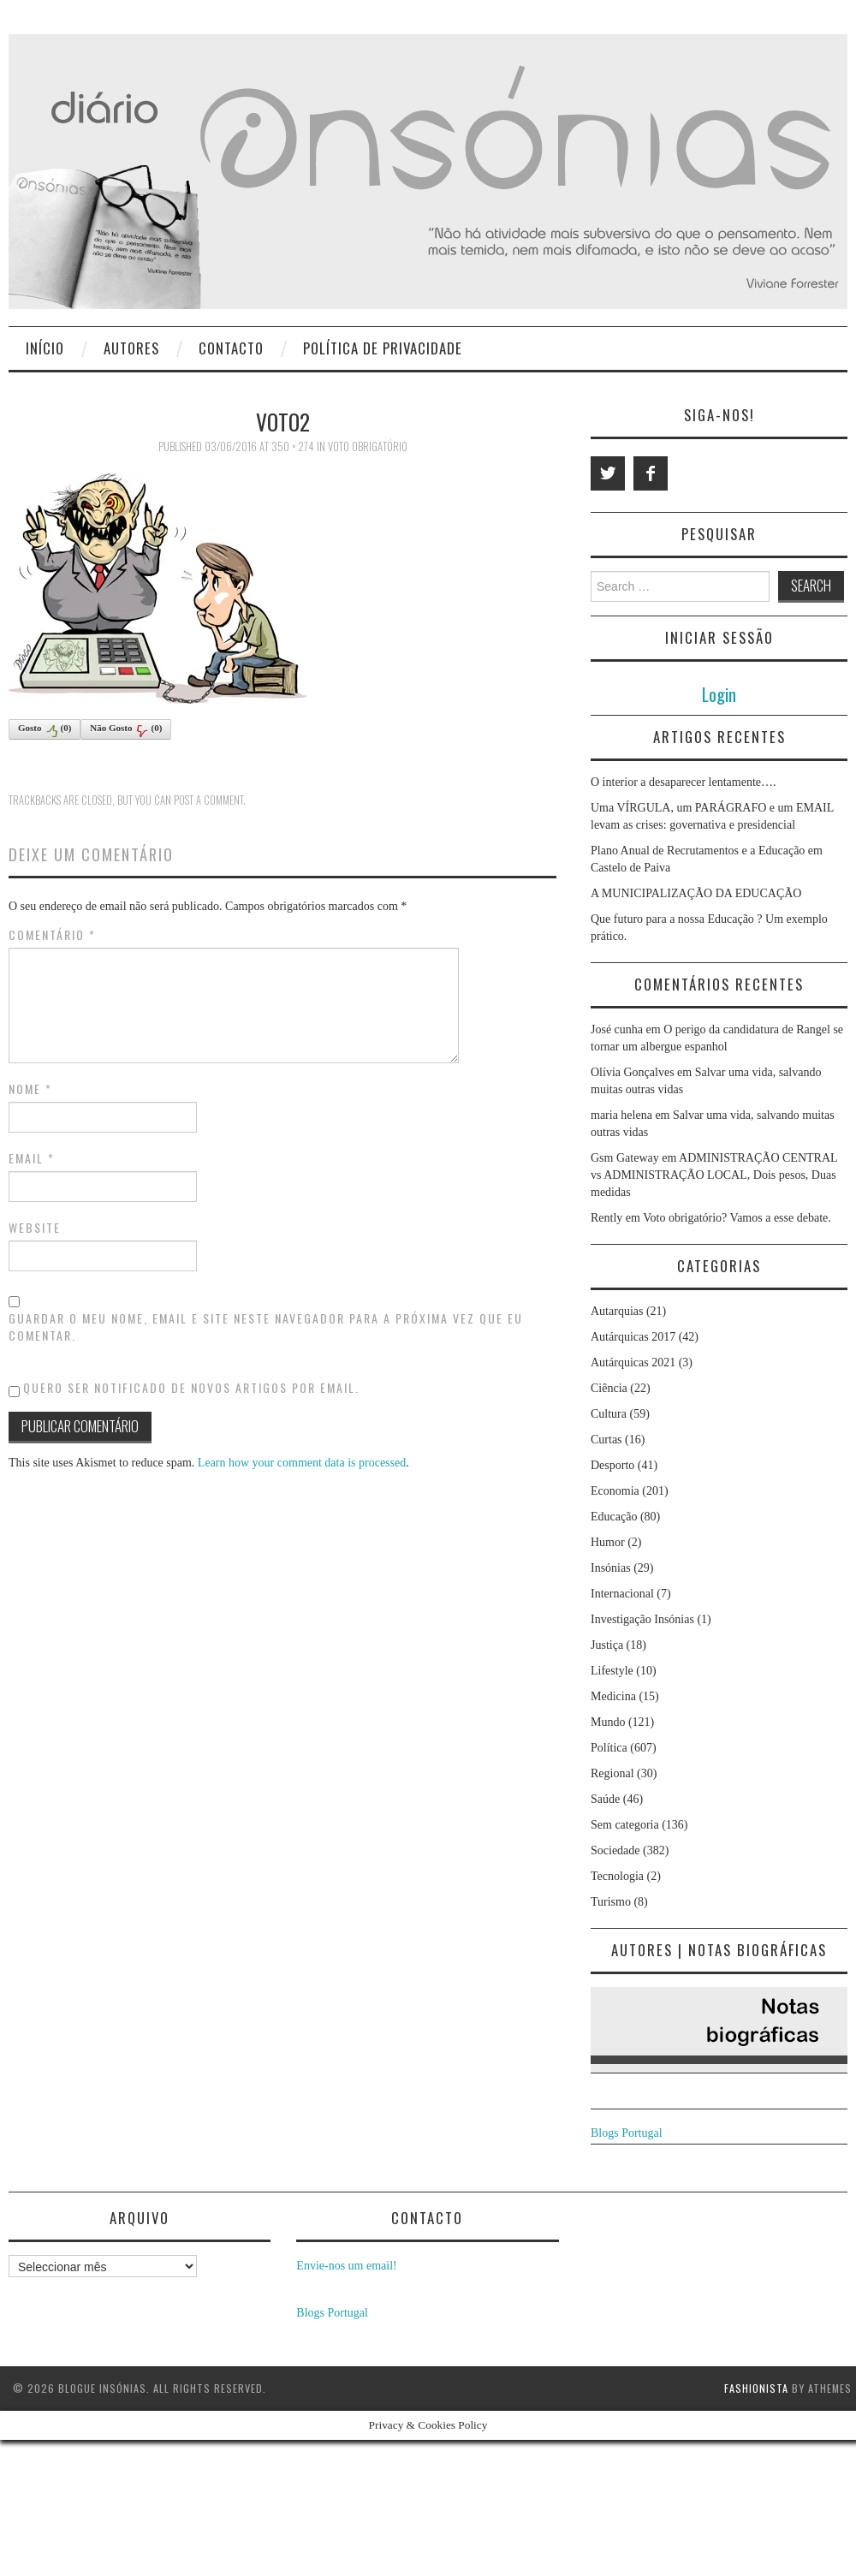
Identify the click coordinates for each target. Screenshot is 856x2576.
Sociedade (615, 1850)
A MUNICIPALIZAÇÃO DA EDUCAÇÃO (696, 893)
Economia (615, 1490)
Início (45, 348)
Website (35, 1227)
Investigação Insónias (642, 1619)
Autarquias (617, 1311)
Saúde (605, 1799)
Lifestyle (612, 1670)
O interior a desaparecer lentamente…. (683, 782)
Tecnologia (617, 1876)
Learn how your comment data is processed (302, 1462)
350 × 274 (292, 446)
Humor (608, 1542)
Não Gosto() (126, 730)
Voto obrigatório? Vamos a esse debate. (737, 1217)
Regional (612, 1773)
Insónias (611, 1568)
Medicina (613, 1696)
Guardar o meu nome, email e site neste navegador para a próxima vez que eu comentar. (266, 1327)
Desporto (612, 1465)
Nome (30, 1089)
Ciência (609, 1388)
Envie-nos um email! (346, 2265)
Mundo (608, 1722)
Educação (614, 1516)
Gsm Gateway (625, 1157)
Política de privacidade (382, 348)
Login (719, 694)
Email (32, 1158)
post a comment (208, 800)
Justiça (607, 1645)
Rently (606, 1217)
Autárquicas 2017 (633, 1336)
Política (609, 1747)
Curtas (606, 1439)
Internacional (622, 1593)
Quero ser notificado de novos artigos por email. (191, 1387)
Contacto (231, 348)
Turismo (611, 1901)
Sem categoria (625, 1824)
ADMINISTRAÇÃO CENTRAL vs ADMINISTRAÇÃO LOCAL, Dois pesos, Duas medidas (714, 1175)
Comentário (52, 934)
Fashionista (756, 2388)
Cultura (609, 1413)
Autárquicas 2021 (633, 1362)
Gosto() (44, 730)
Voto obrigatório (367, 446)
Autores (131, 348)
